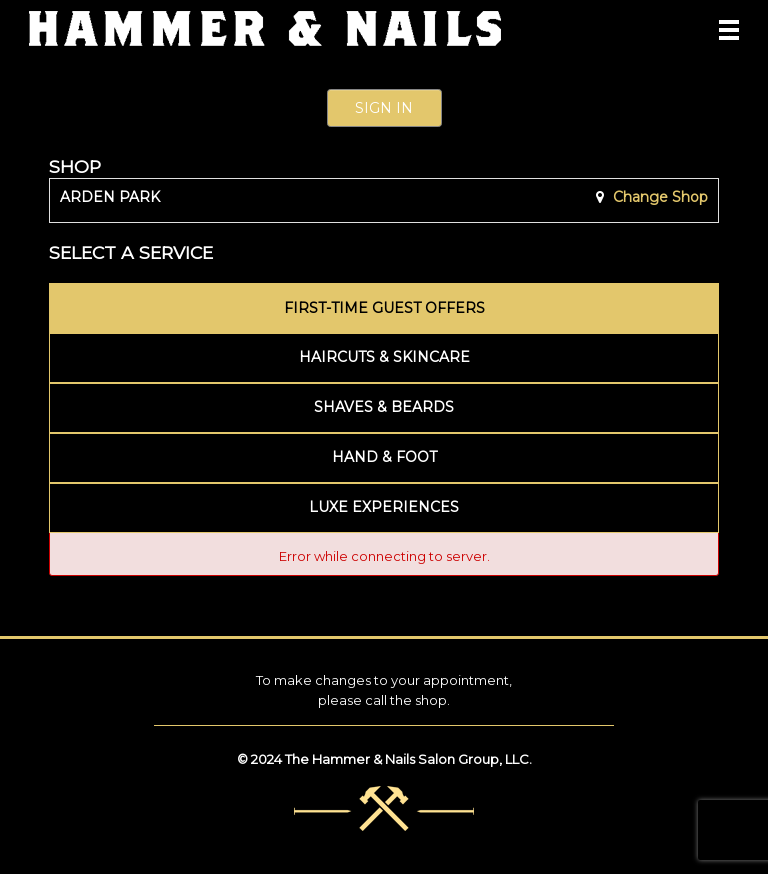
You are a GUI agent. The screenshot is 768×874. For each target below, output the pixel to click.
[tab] (384, 308)
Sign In (384, 108)
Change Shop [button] (658, 197)
